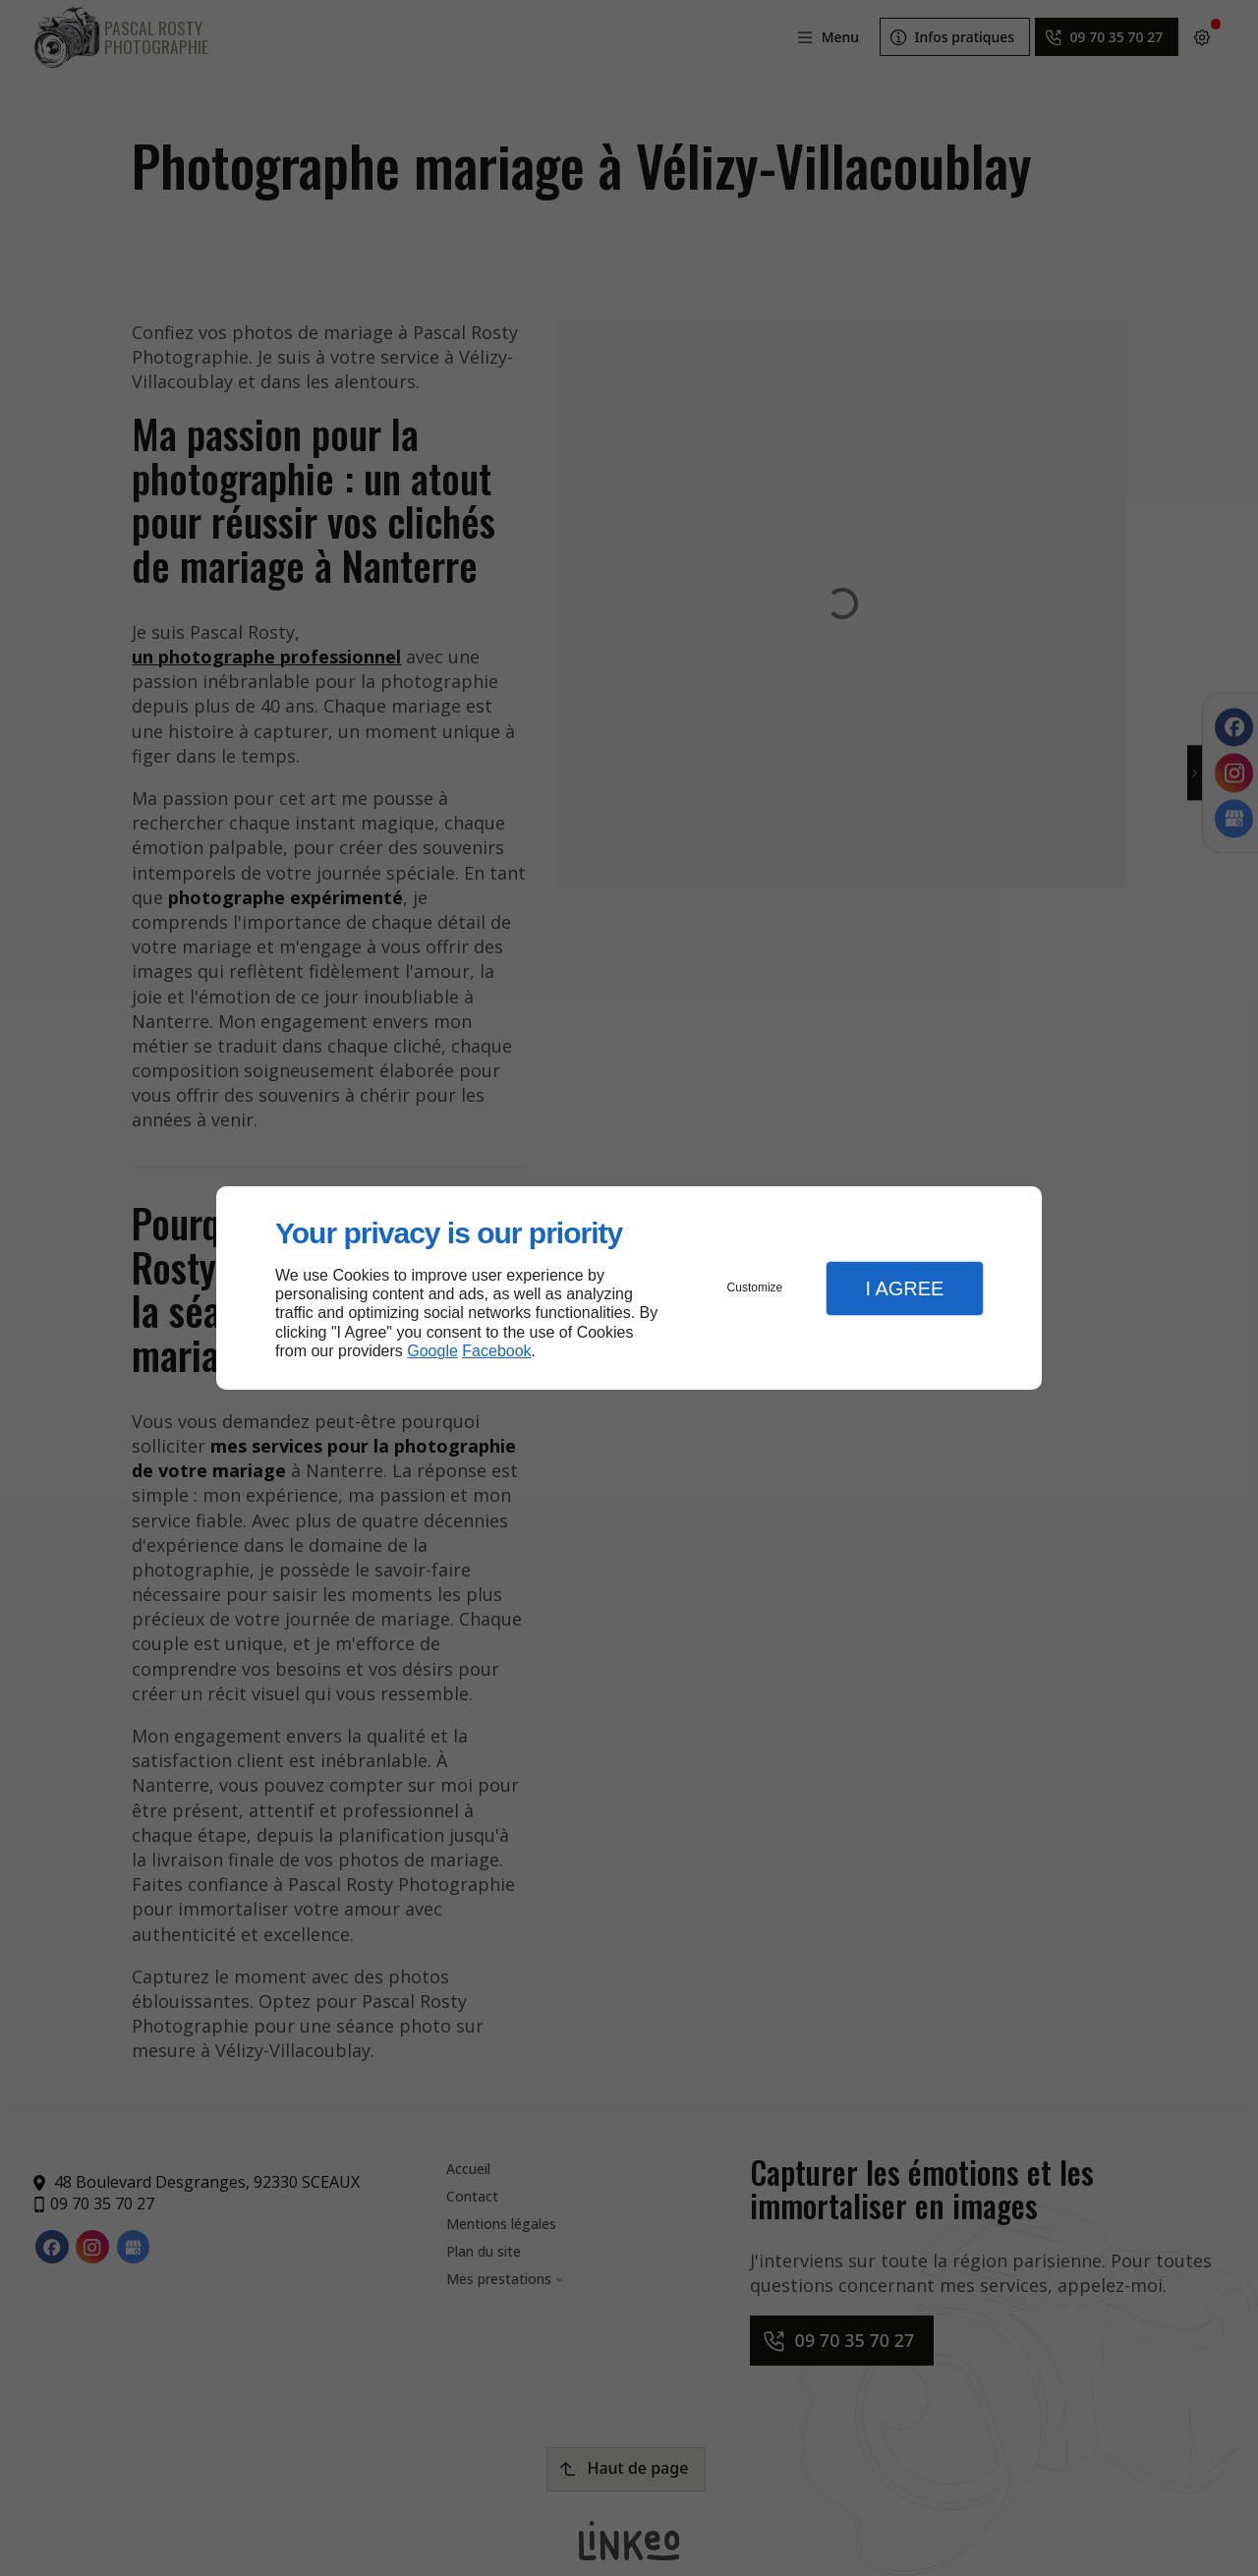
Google (432, 1351)
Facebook (496, 1351)
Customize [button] (755, 1287)
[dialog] (629, 1288)
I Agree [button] (904, 1288)
